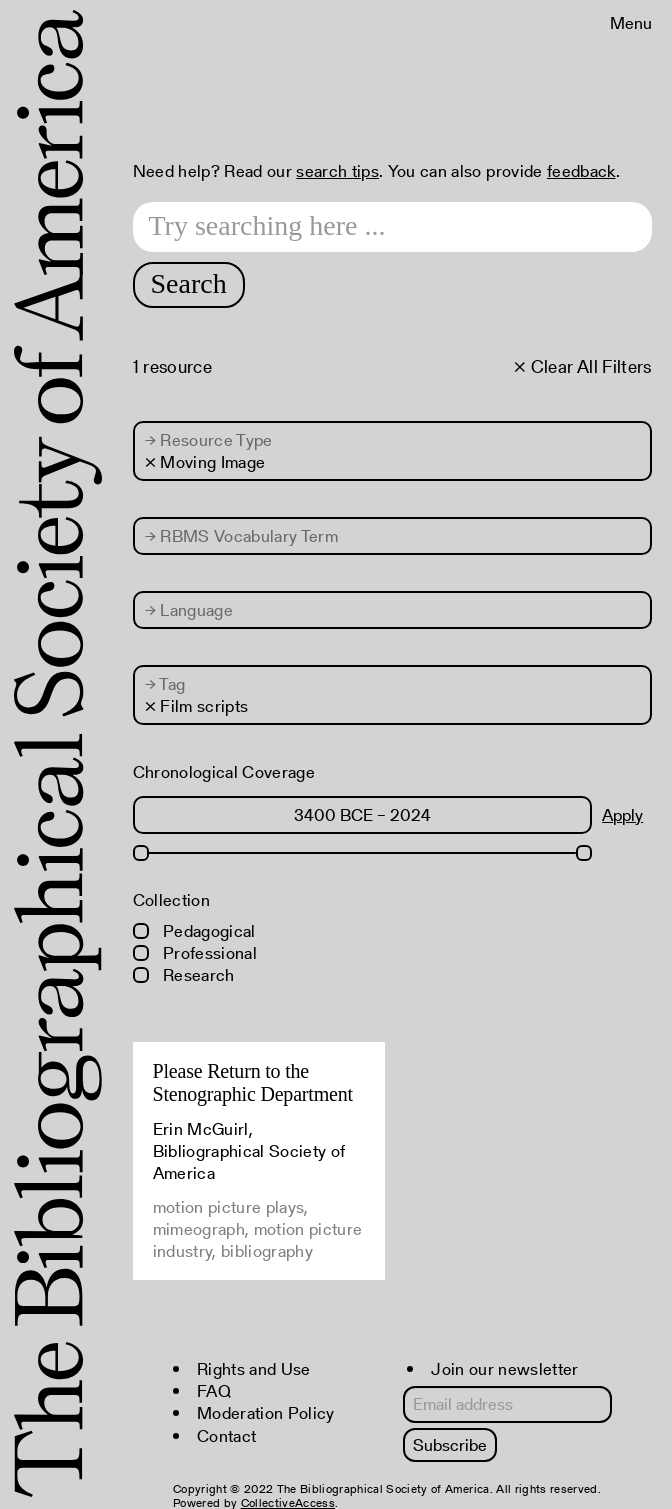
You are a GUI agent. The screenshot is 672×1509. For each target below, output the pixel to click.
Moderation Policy (266, 1413)
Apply (622, 815)
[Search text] (392, 227)
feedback (581, 171)
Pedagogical (194, 931)
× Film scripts (197, 706)
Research (184, 975)
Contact (226, 1436)
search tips (337, 171)
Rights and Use (254, 1369)
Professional (195, 953)
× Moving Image (205, 462)
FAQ (214, 1391)
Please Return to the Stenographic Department (253, 1082)
